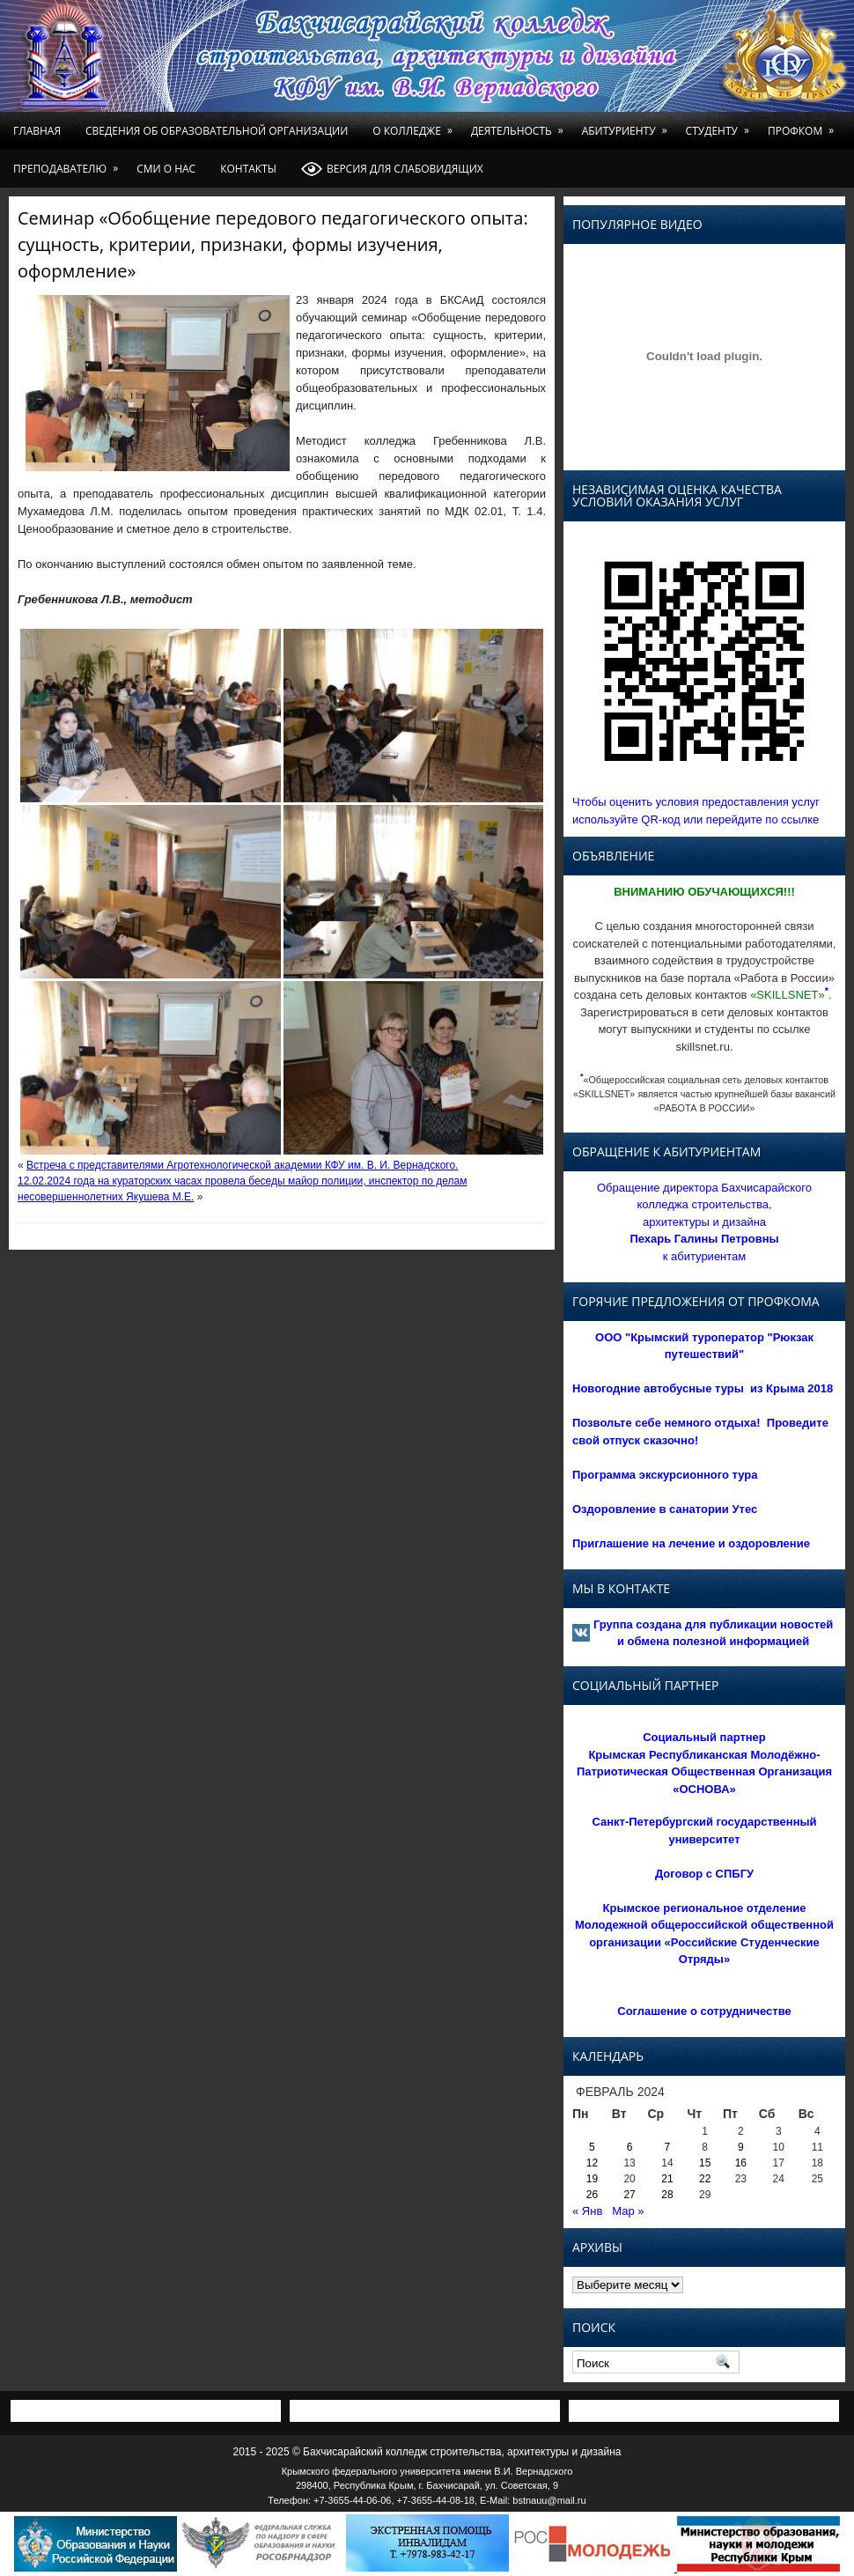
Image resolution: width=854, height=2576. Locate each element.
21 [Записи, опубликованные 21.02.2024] (667, 2179)
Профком (804, 125)
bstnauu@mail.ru (548, 2500)
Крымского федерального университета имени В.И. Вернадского (427, 2471)
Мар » (628, 2211)
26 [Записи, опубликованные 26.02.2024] (592, 2194)
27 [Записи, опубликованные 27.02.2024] (629, 2194)
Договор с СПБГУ (704, 1873)
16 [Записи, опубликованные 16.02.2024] (741, 2163)
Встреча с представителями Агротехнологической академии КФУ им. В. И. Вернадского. (242, 1165)
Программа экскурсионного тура (665, 1474)
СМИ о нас (165, 168)
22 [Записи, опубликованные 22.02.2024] (704, 2179)
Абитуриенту (628, 125)
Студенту (720, 125)
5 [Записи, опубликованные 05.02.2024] (592, 2147)
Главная (37, 130)
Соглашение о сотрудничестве (704, 2011)
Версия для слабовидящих (392, 169)
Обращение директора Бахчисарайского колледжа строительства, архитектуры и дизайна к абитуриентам (704, 1222)
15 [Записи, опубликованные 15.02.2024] (704, 2163)
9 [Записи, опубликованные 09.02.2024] (741, 2147)
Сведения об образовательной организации (216, 130)
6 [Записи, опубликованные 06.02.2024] (630, 2147)
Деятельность (520, 125)
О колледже (415, 125)
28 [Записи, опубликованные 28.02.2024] (667, 2194)
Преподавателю (68, 163)
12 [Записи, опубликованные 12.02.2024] (592, 2163)
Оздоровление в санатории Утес (664, 1509)
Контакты (248, 168)
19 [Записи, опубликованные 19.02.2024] (592, 2179)
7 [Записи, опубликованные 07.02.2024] (668, 2147)
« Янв (587, 2211)
